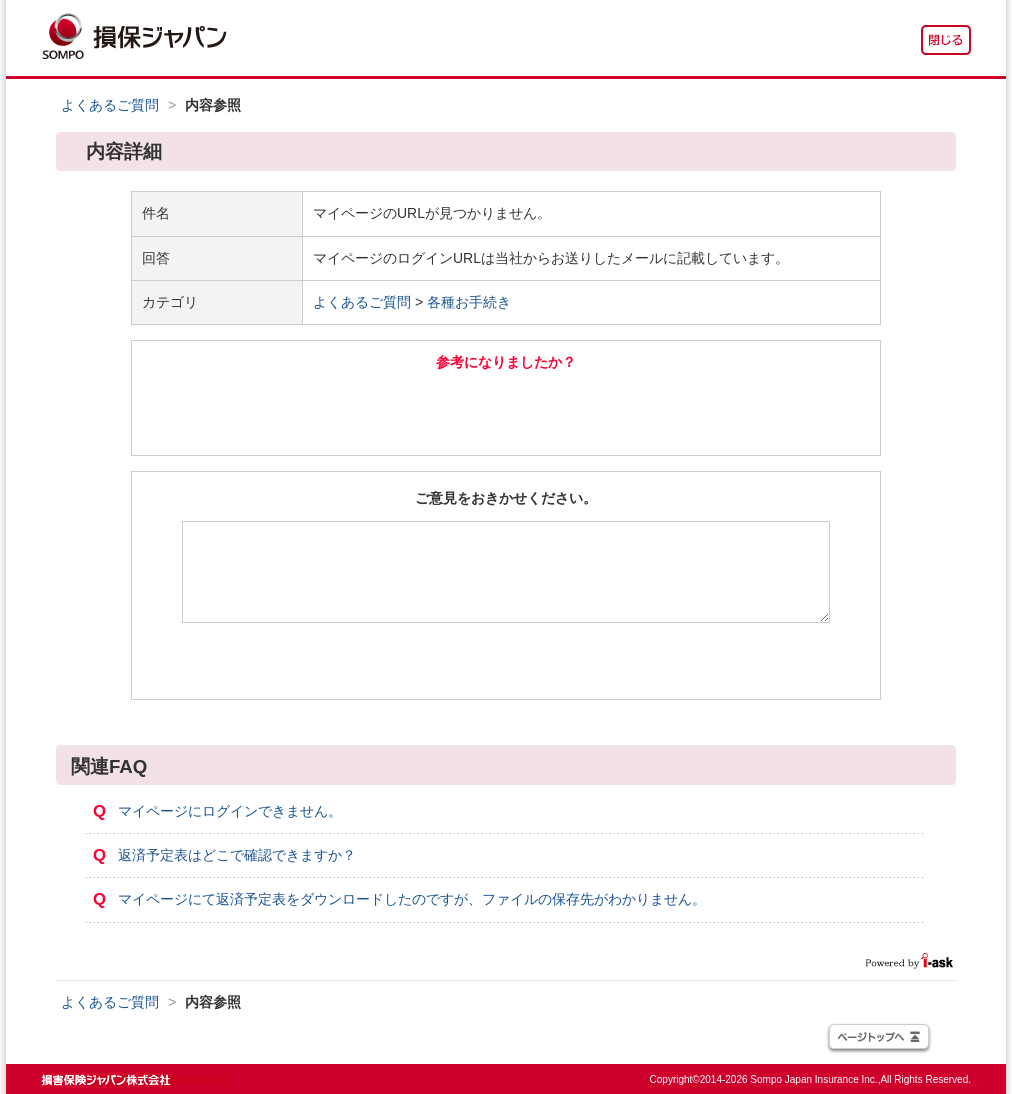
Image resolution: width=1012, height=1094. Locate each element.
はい (395, 412)
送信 (506, 661)
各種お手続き (469, 302)
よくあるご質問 (110, 105)
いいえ (616, 412)
